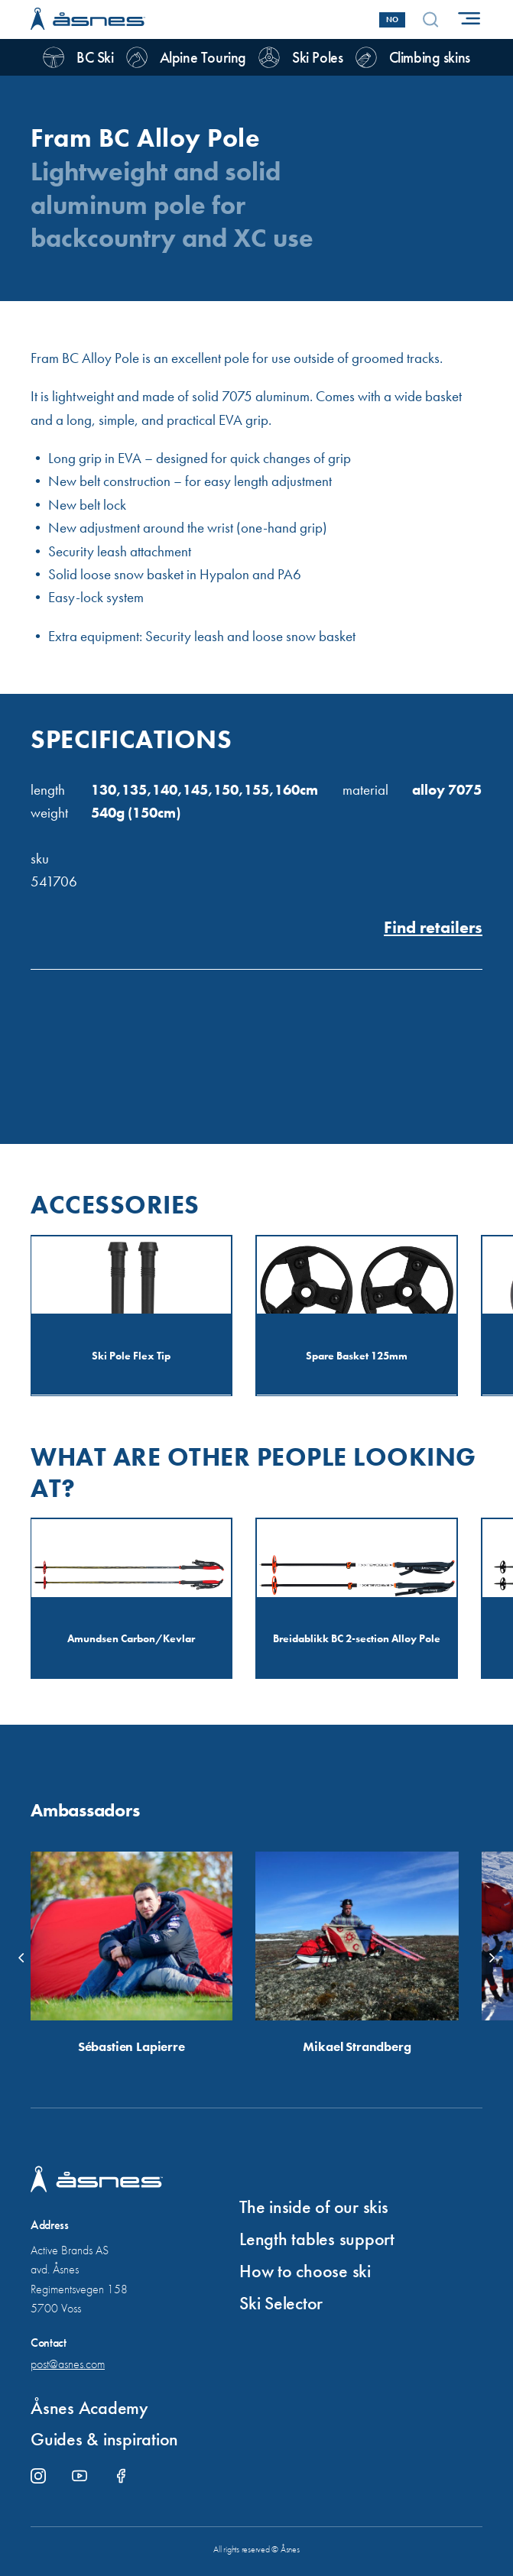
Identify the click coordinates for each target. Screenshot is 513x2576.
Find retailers (433, 927)
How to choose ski (305, 2271)
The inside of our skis (313, 2206)
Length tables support (316, 2238)
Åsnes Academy (89, 2407)
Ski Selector (281, 2303)
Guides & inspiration (104, 2439)
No (392, 19)
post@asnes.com (68, 2364)
